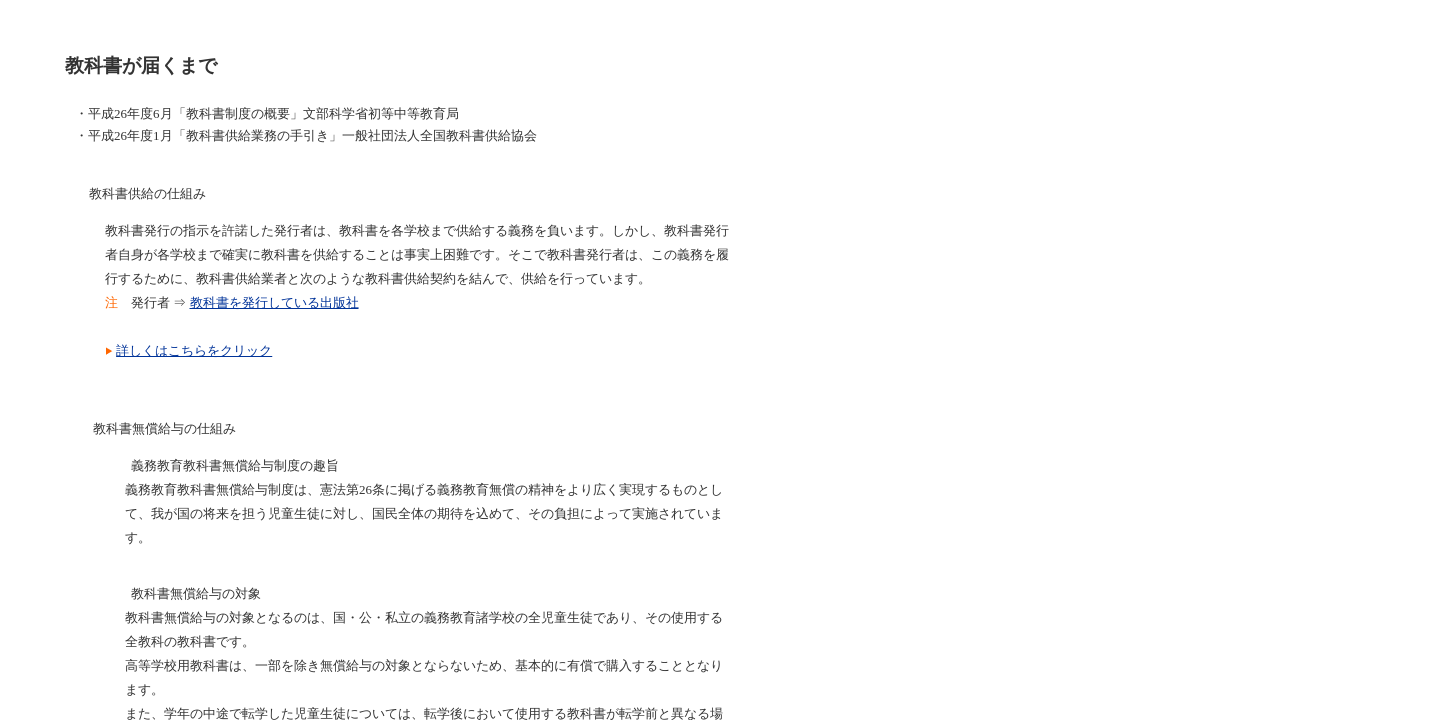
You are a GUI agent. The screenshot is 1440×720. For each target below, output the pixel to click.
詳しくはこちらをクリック (194, 350)
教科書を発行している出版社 (274, 302)
